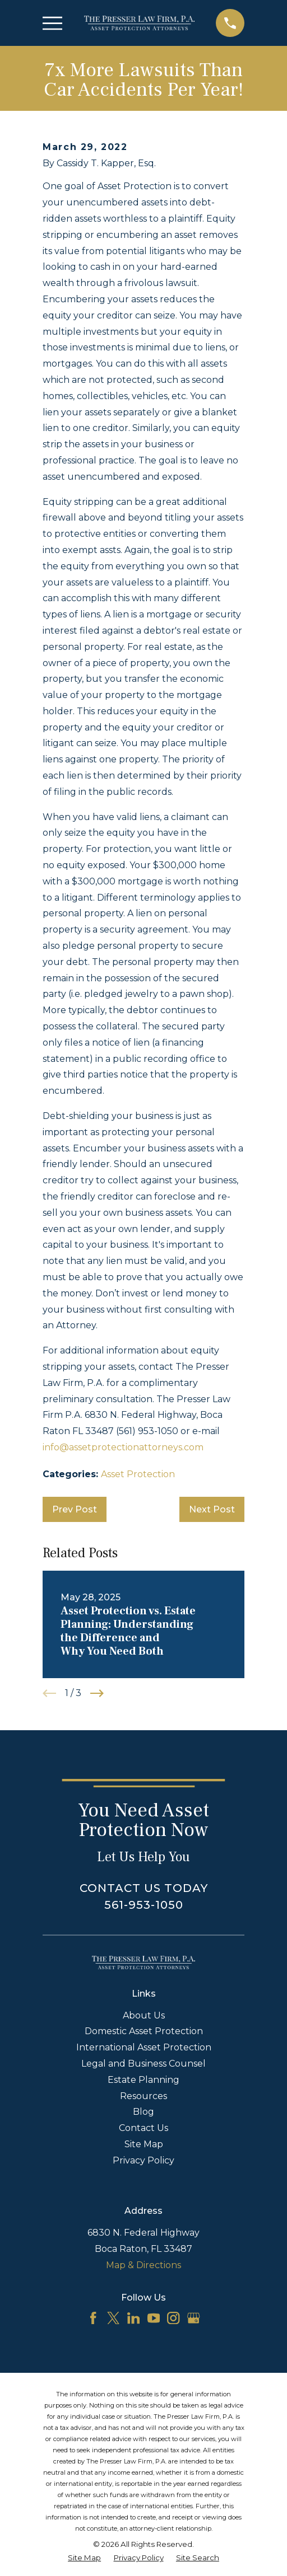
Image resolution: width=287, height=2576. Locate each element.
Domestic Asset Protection (144, 2031)
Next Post (212, 1509)
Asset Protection (138, 1474)
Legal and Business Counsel (143, 2063)
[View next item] (97, 1693)
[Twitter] (113, 2318)
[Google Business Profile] (193, 2318)
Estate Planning (143, 2079)
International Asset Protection (143, 2047)
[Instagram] (173, 2318)
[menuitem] (84, 2558)
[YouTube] (153, 2318)
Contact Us (143, 2128)
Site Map (143, 2144)
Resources (143, 2096)
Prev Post (74, 1509)
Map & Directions (143, 2265)
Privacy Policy (143, 2160)
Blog (143, 2111)
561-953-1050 (143, 1905)
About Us (144, 2015)
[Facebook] (93, 2318)
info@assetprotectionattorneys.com (123, 1447)
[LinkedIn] (133, 2318)
